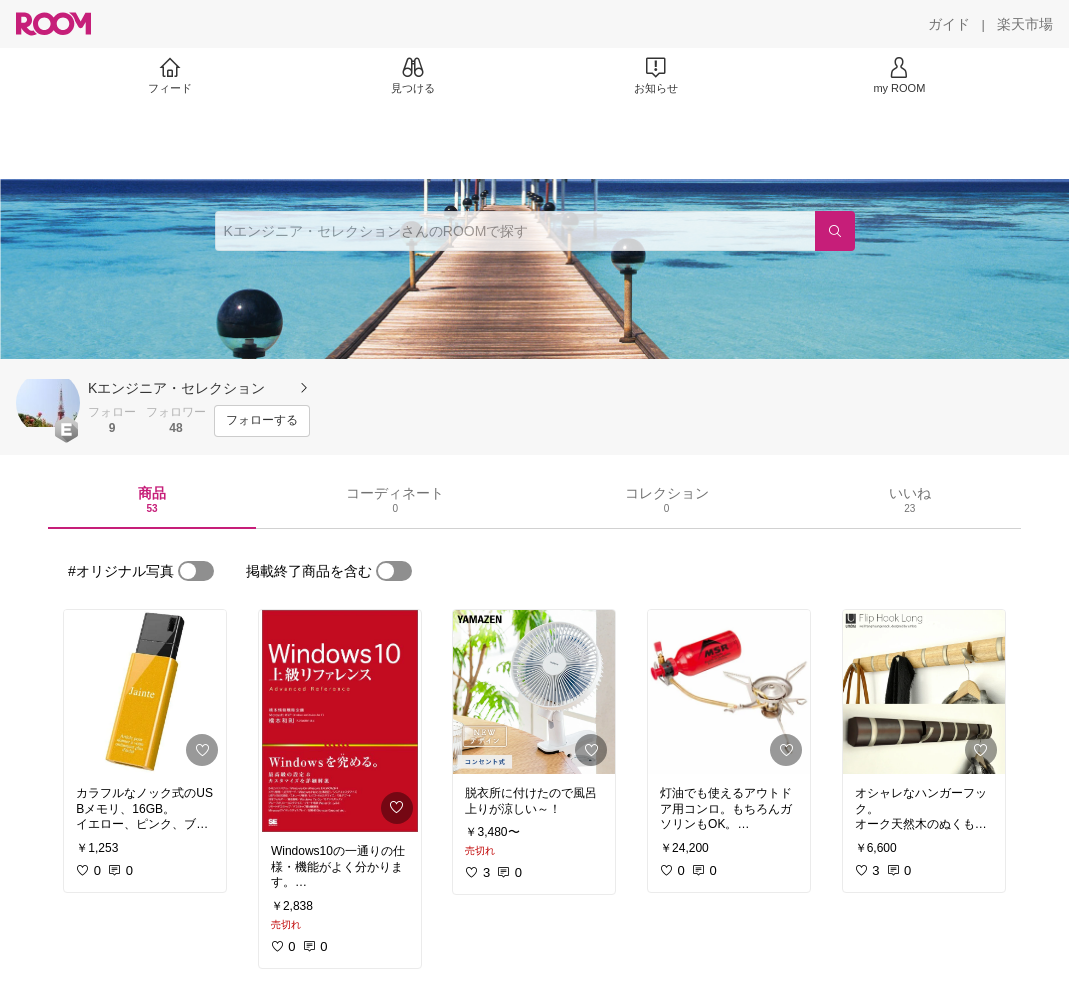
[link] (145, 692)
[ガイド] (949, 24)
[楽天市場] (1025, 24)
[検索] (835, 231)
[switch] (196, 571)
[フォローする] (262, 421)
